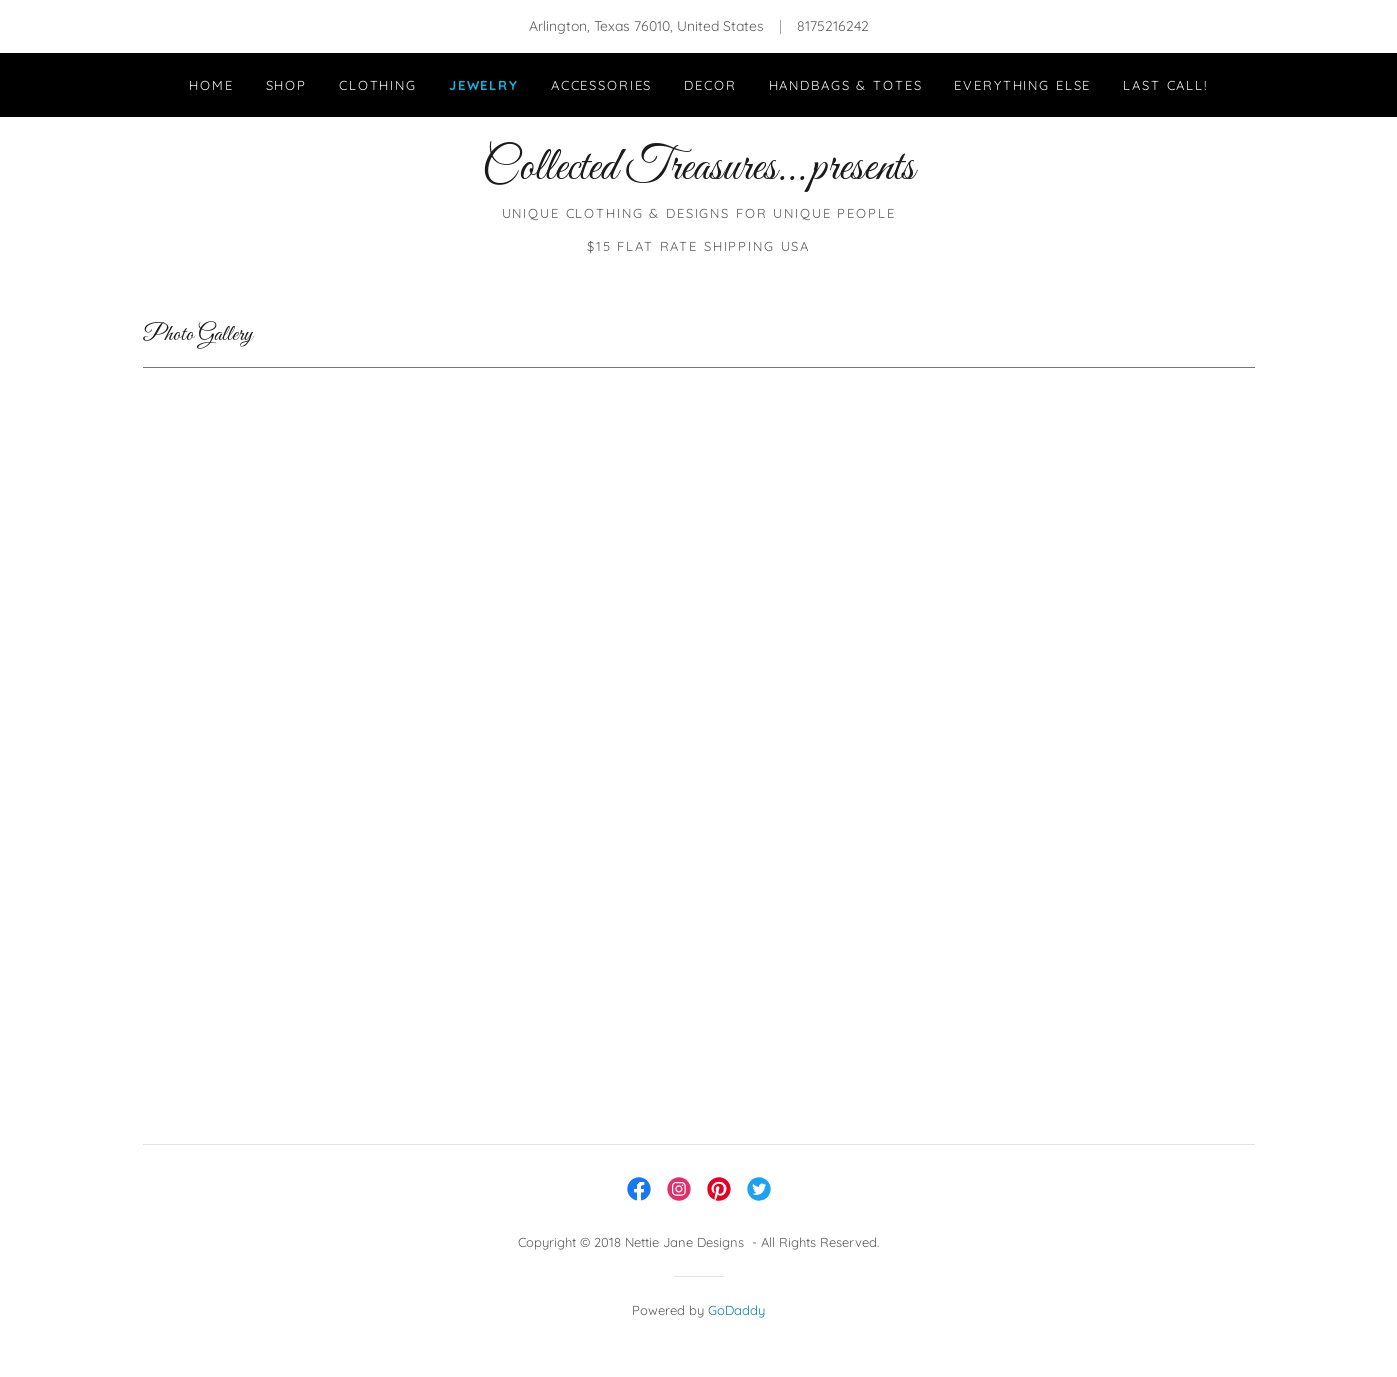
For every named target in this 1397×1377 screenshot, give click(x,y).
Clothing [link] (378, 85)
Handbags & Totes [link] (846, 85)
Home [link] (211, 85)
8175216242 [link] (833, 26)
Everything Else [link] (1022, 85)
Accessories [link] (601, 85)
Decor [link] (710, 85)
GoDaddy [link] (736, 1310)
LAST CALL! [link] (1165, 85)
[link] (698, 174)
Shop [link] (286, 85)
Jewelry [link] (484, 85)
